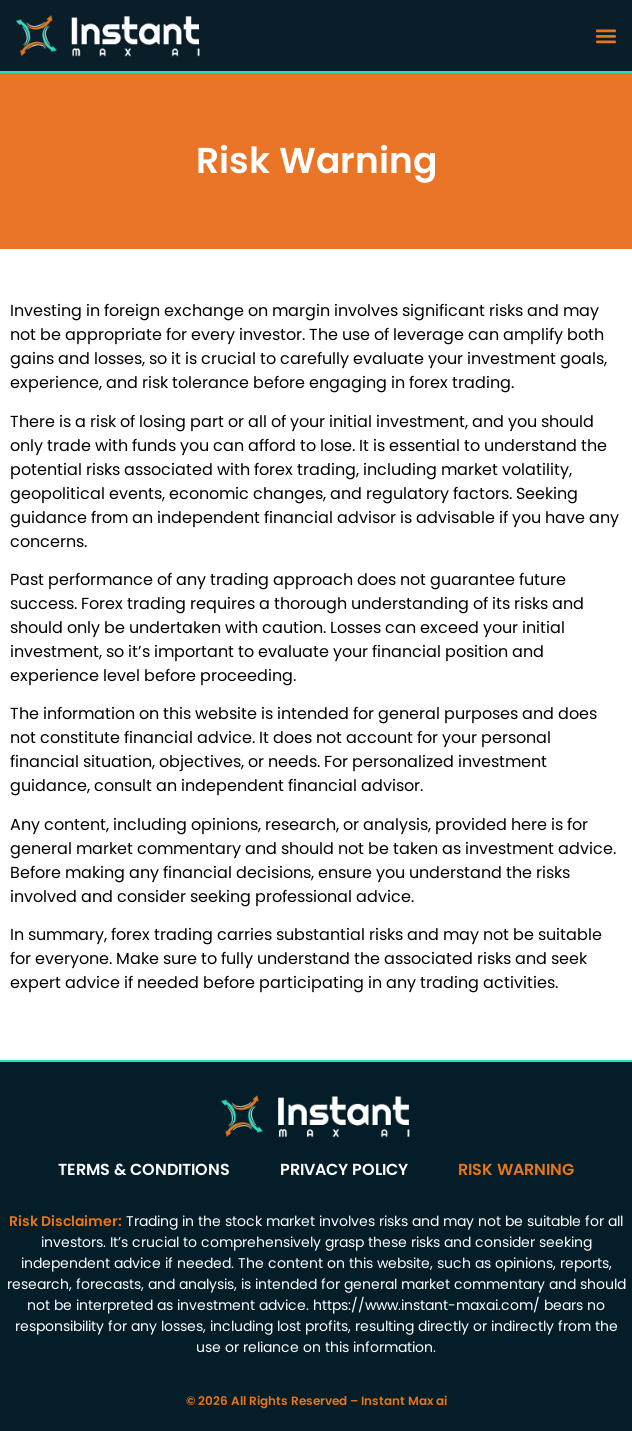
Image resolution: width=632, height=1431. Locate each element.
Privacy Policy (344, 1169)
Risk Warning (516, 1169)
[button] (605, 35)
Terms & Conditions (144, 1169)
